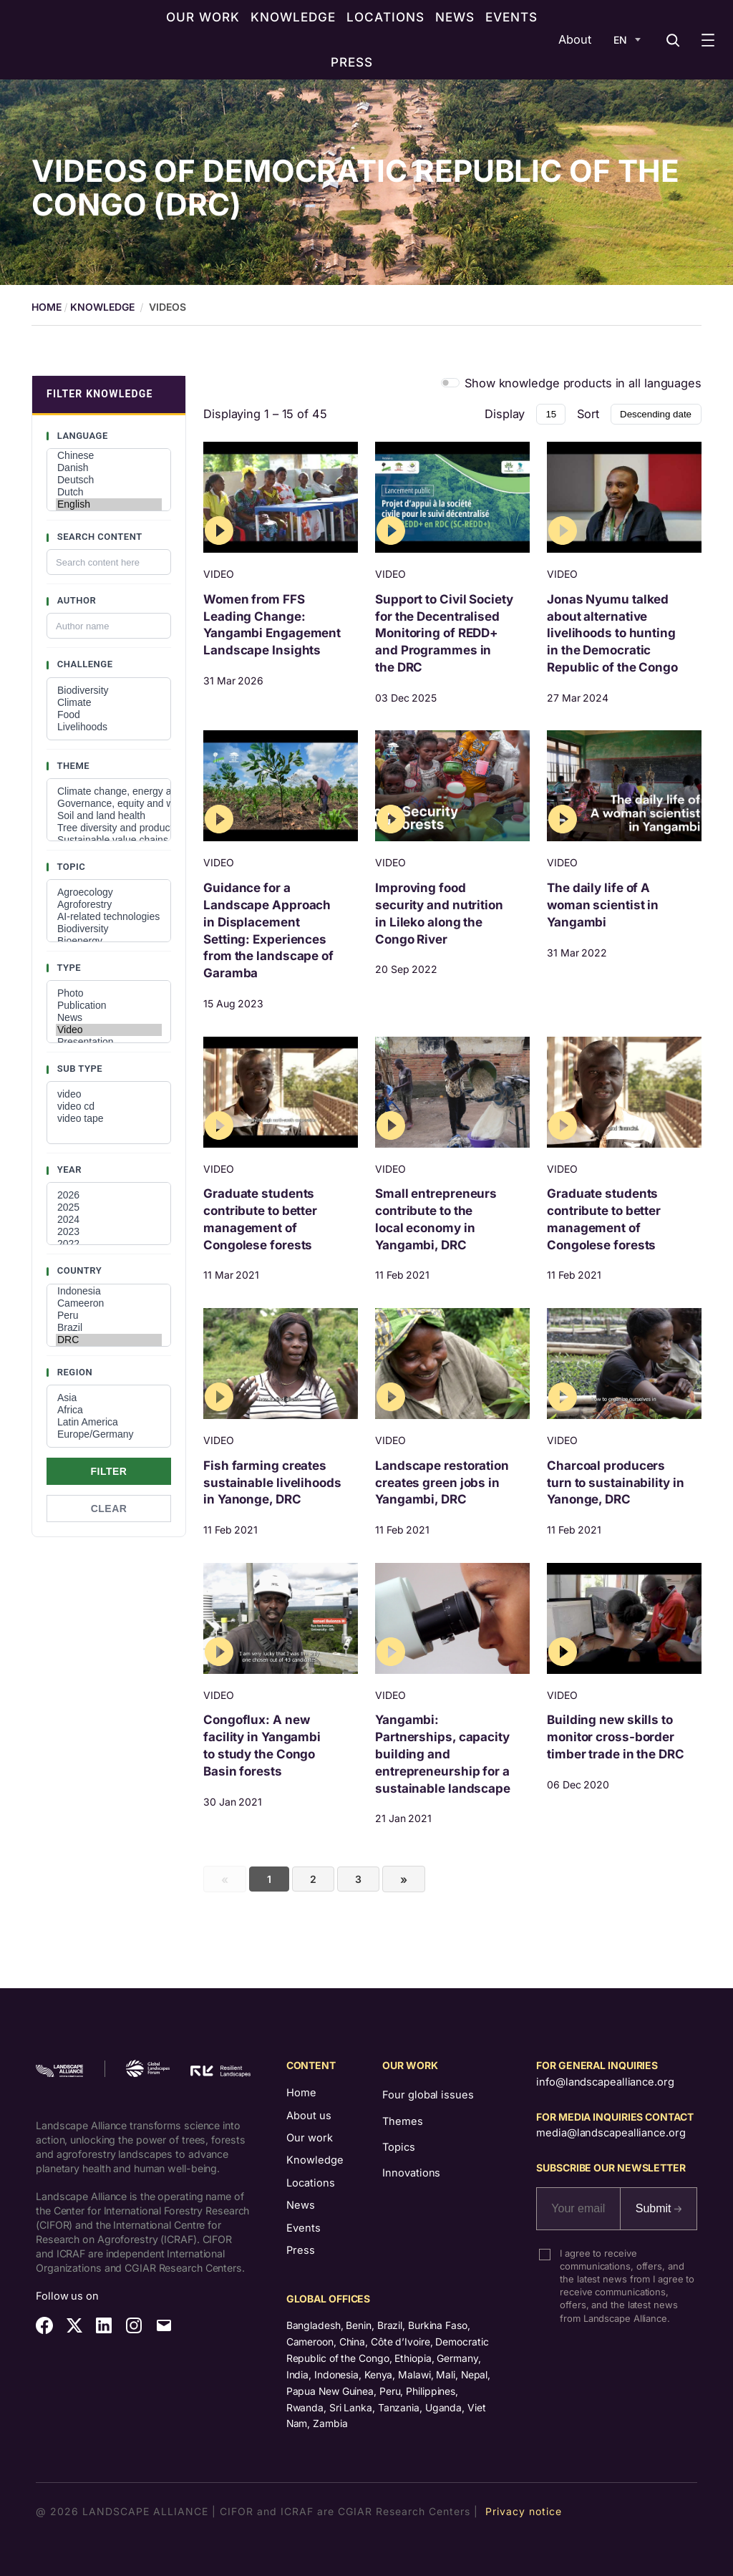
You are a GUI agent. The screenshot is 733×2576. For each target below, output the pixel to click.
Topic (69, 866)
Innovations (411, 2172)
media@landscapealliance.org (610, 2132)
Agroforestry (109, 905)
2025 (109, 1207)
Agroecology (109, 892)
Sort (588, 414)
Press (300, 2250)
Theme (71, 765)
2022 (109, 1244)
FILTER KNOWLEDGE (100, 394)
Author (75, 600)
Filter (109, 1471)
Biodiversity (109, 690)
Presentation (109, 1042)
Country (78, 1270)
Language (81, 435)
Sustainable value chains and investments (109, 840)
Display (505, 414)
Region (73, 1372)
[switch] (450, 382)
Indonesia (109, 1291)
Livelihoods (109, 727)
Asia (109, 1398)
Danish (109, 468)
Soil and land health (109, 816)
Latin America (109, 1422)
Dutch (109, 492)
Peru (109, 1315)
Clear (109, 1508)
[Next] (403, 1879)
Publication (109, 1005)
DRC (109, 1340)
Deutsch (109, 480)
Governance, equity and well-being (109, 804)
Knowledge (102, 307)
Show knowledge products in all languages (583, 383)
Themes (402, 2121)
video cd (109, 1106)
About (574, 39)
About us (308, 2115)
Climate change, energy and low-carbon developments (109, 791)
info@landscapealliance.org (605, 2082)
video (109, 1094)
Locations (310, 2182)
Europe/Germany (109, 1434)
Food (109, 715)
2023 (109, 1232)
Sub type (78, 1068)
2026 (109, 1195)
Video (109, 1030)
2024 (109, 1220)
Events (303, 2228)
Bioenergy (109, 941)
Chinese (109, 456)
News (109, 1018)
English (109, 504)
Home (301, 2092)
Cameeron (109, 1303)
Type (67, 967)
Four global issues (427, 2094)
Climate (109, 703)
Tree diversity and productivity (109, 828)
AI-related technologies (109, 917)
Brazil (109, 1328)
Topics (398, 2147)
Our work (309, 2137)
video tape (109, 1119)
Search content (98, 536)
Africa (109, 1410)
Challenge (83, 664)
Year (68, 1169)
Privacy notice (523, 2511)
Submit (658, 2208)
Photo (109, 993)
